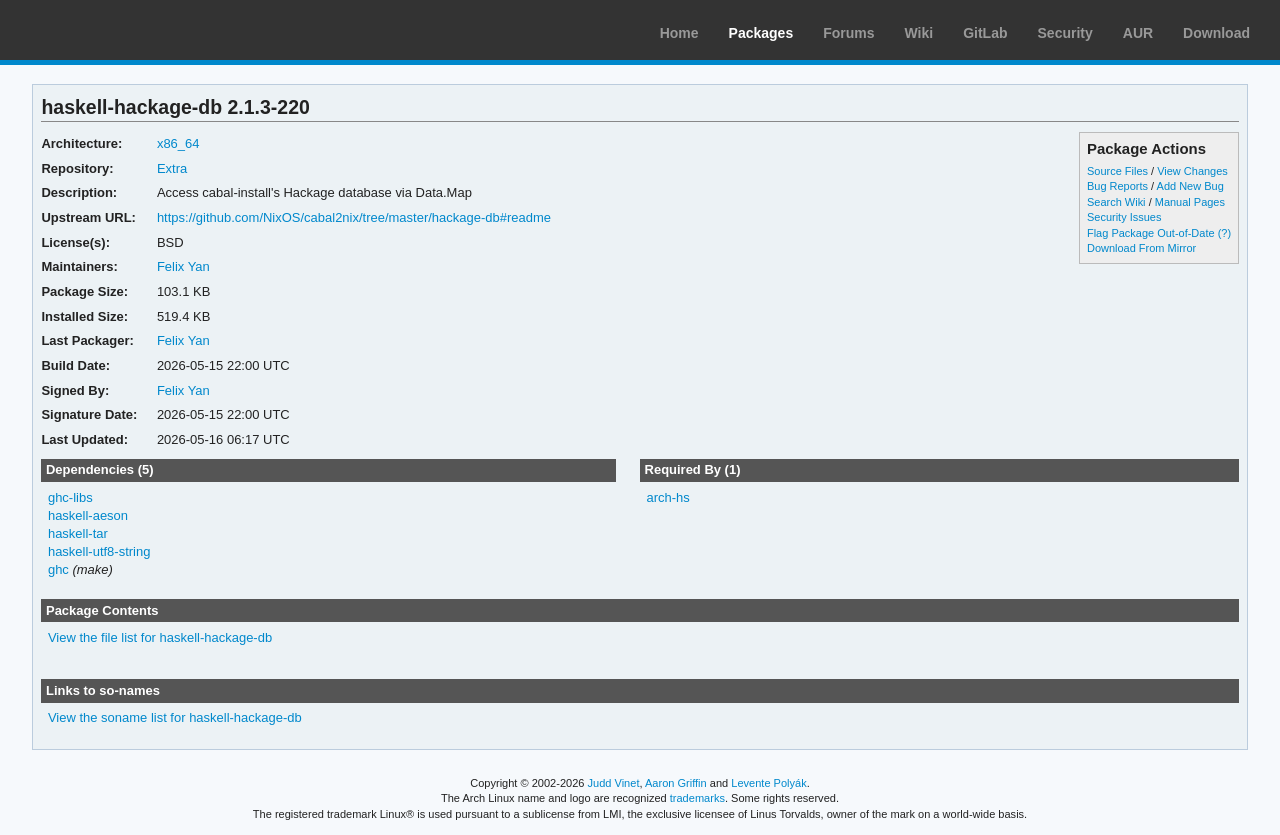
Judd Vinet (614, 783)
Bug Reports (1117, 186)
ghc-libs (70, 497)
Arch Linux (110, 30)
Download (1216, 33)
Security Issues (1124, 217)
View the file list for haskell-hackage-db (160, 637)
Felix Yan (183, 266)
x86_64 (178, 143)
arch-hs (667, 497)
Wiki (919, 33)
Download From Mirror (1141, 248)
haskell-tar (78, 533)
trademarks (697, 798)
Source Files (1117, 171)
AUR (1138, 33)
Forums (848, 33)
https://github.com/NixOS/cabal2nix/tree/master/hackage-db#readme (354, 217)
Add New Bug (1190, 186)
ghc (58, 569)
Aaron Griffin (676, 783)
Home (679, 33)
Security (1065, 33)
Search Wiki (1116, 202)
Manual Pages (1190, 202)
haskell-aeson (88, 515)
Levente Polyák (768, 783)
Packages (761, 33)
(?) (1224, 233)
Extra (172, 168)
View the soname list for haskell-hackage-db (175, 717)
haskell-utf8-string (99, 551)
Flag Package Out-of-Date (1151, 233)
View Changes (1192, 171)
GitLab (985, 33)
